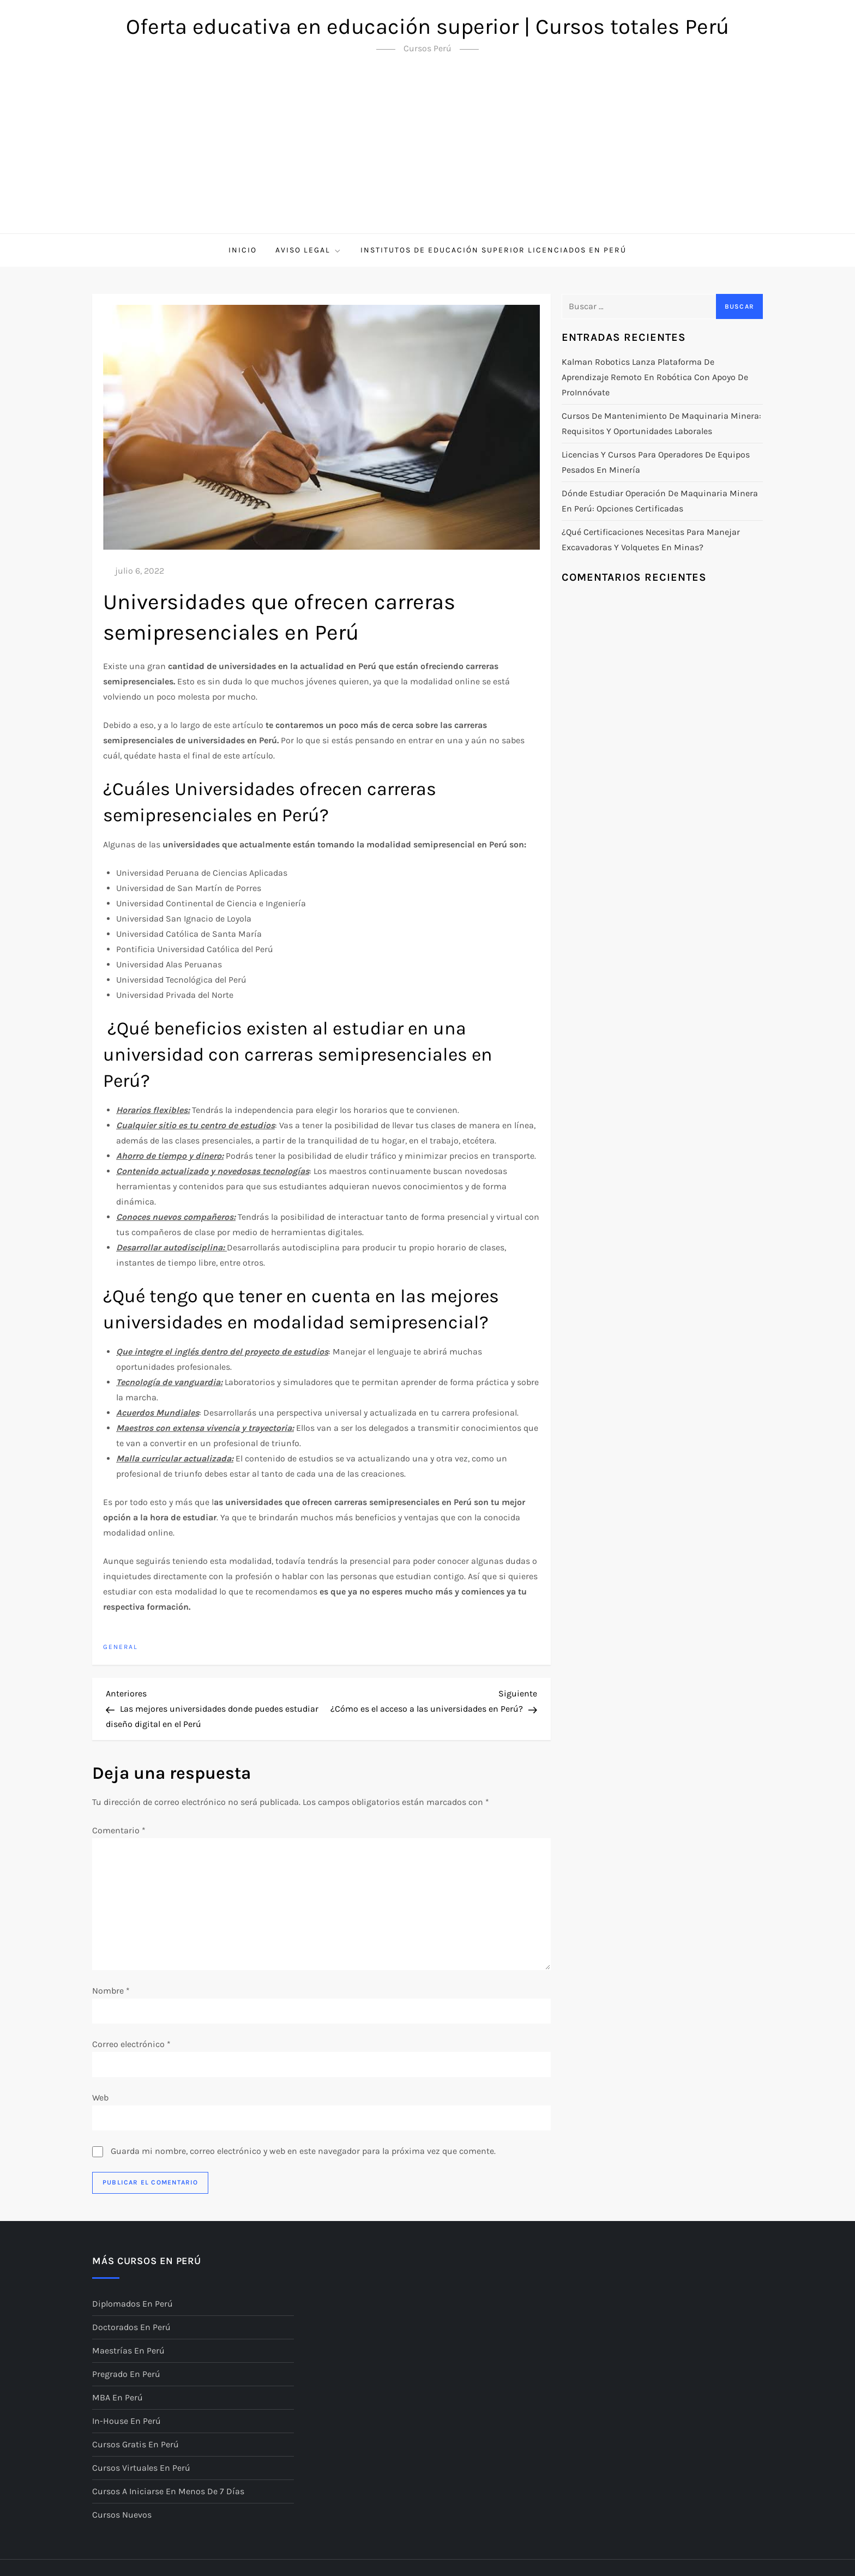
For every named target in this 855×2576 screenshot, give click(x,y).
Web (100, 2097)
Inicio (242, 250)
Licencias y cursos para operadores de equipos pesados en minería (656, 462)
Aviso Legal (308, 250)
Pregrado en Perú (126, 2374)
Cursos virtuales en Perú (141, 2468)
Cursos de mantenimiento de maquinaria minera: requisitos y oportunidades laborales (661, 423)
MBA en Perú (117, 2397)
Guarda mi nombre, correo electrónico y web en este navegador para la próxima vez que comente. (303, 2151)
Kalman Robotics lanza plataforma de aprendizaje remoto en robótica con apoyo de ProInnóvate (655, 377)
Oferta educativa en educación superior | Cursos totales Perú (427, 26)
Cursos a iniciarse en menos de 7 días (168, 2491)
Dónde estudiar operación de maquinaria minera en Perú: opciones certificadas (660, 501)
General (120, 1647)
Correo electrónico (131, 2044)
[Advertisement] (427, 151)
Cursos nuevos (122, 2514)
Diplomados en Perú (132, 2303)
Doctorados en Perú (131, 2327)
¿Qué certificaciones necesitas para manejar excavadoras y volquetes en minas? (651, 539)
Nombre (111, 1990)
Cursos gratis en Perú (135, 2444)
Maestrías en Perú (128, 2350)
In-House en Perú (126, 2421)
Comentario (119, 1830)
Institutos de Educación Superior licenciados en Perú (493, 250)
